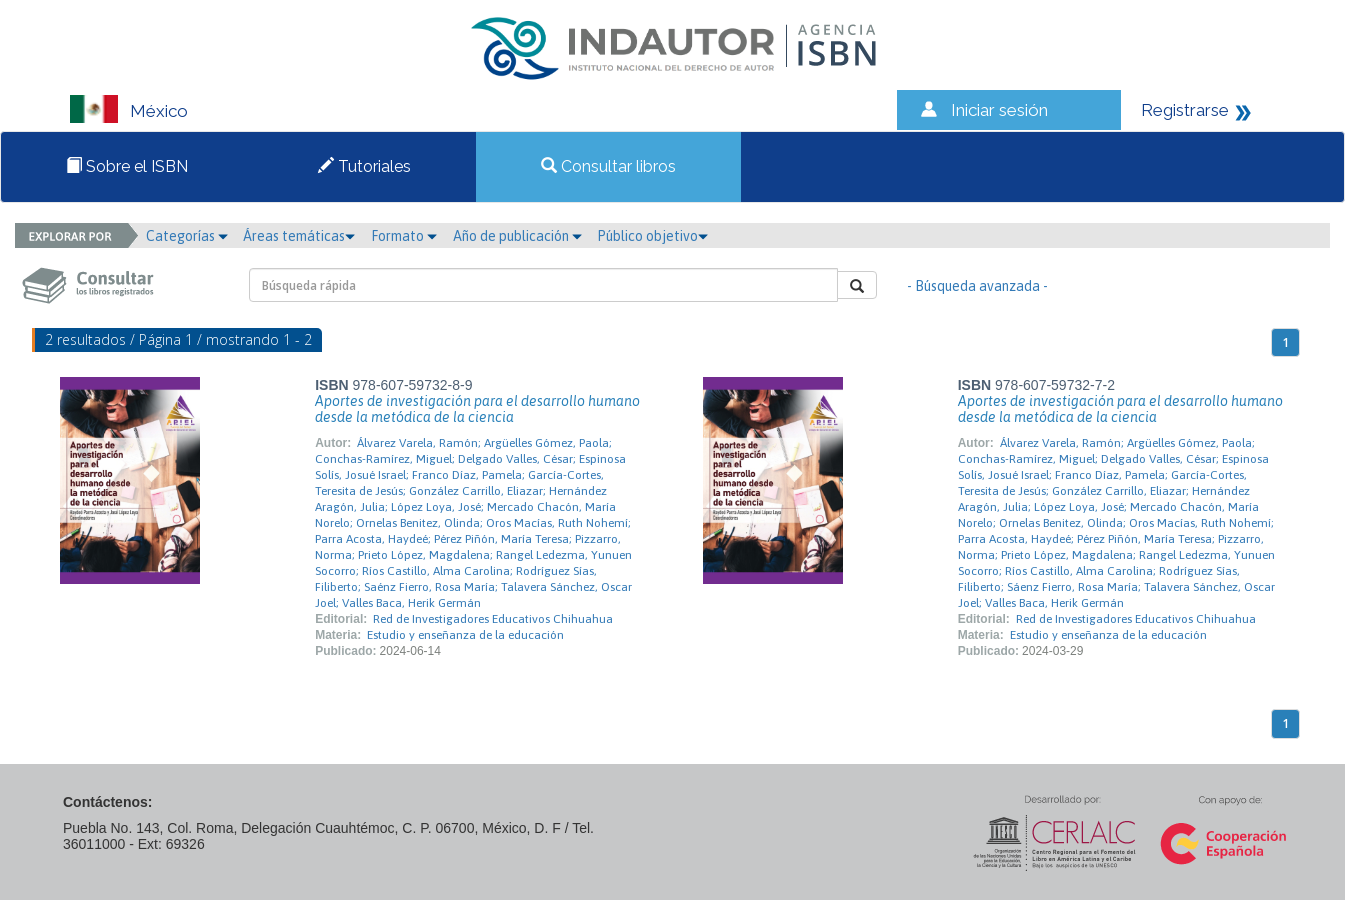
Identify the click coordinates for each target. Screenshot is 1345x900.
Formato (404, 236)
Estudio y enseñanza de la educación (465, 635)
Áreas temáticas (299, 236)
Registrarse (1185, 110)
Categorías (187, 236)
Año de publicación (517, 236)
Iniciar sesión (999, 110)
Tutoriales (364, 166)
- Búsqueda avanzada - (977, 286)
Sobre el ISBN (127, 166)
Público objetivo (652, 236)
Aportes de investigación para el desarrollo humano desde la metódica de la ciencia (477, 409)
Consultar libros (608, 166)
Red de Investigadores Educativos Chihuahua (493, 619)
